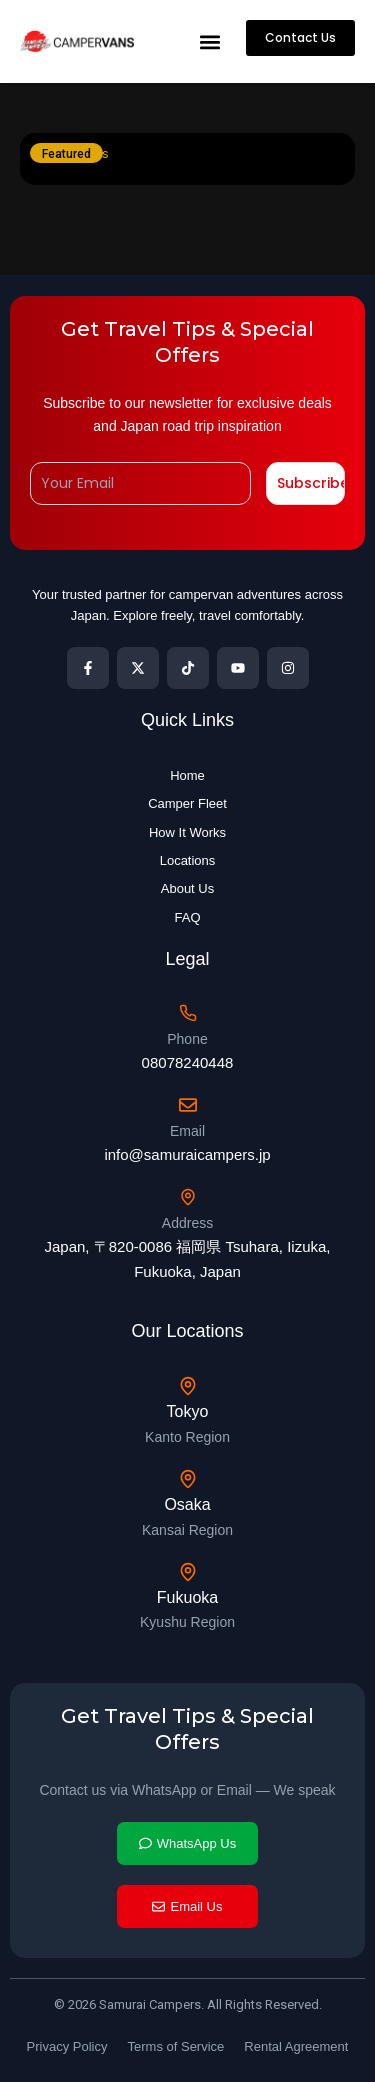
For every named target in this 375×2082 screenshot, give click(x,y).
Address (187, 1223)
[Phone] (188, 1013)
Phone (187, 1039)
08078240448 (188, 1062)
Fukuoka (187, 1597)
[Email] (188, 1105)
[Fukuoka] (188, 1572)
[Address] (188, 1197)
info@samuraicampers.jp (187, 1154)
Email (187, 1131)
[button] (209, 41)
